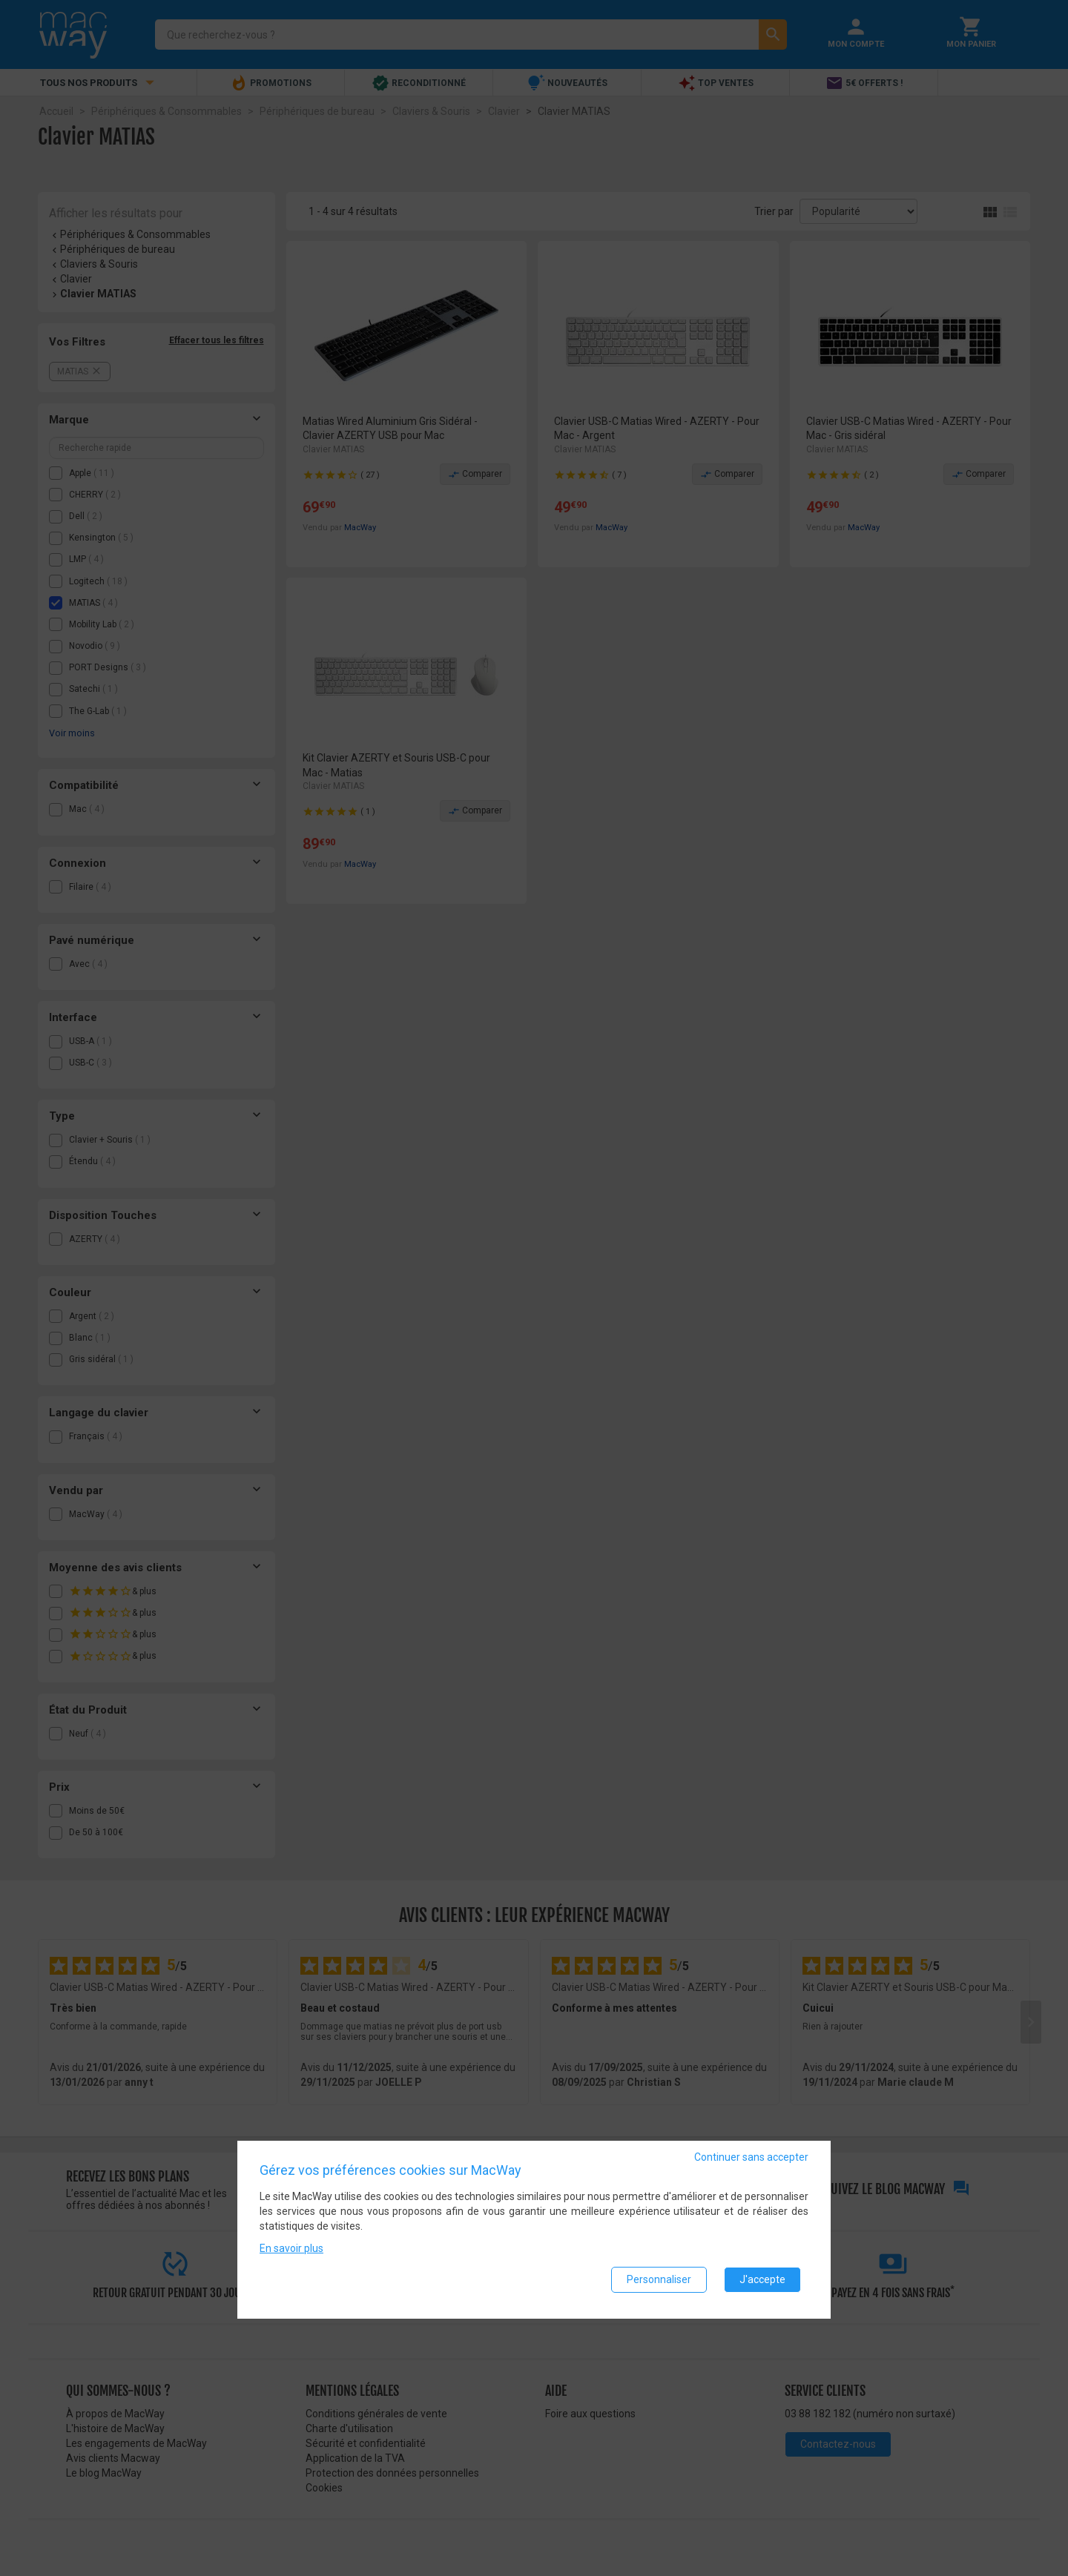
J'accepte (762, 2283)
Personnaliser (659, 2283)
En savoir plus (291, 2252)
